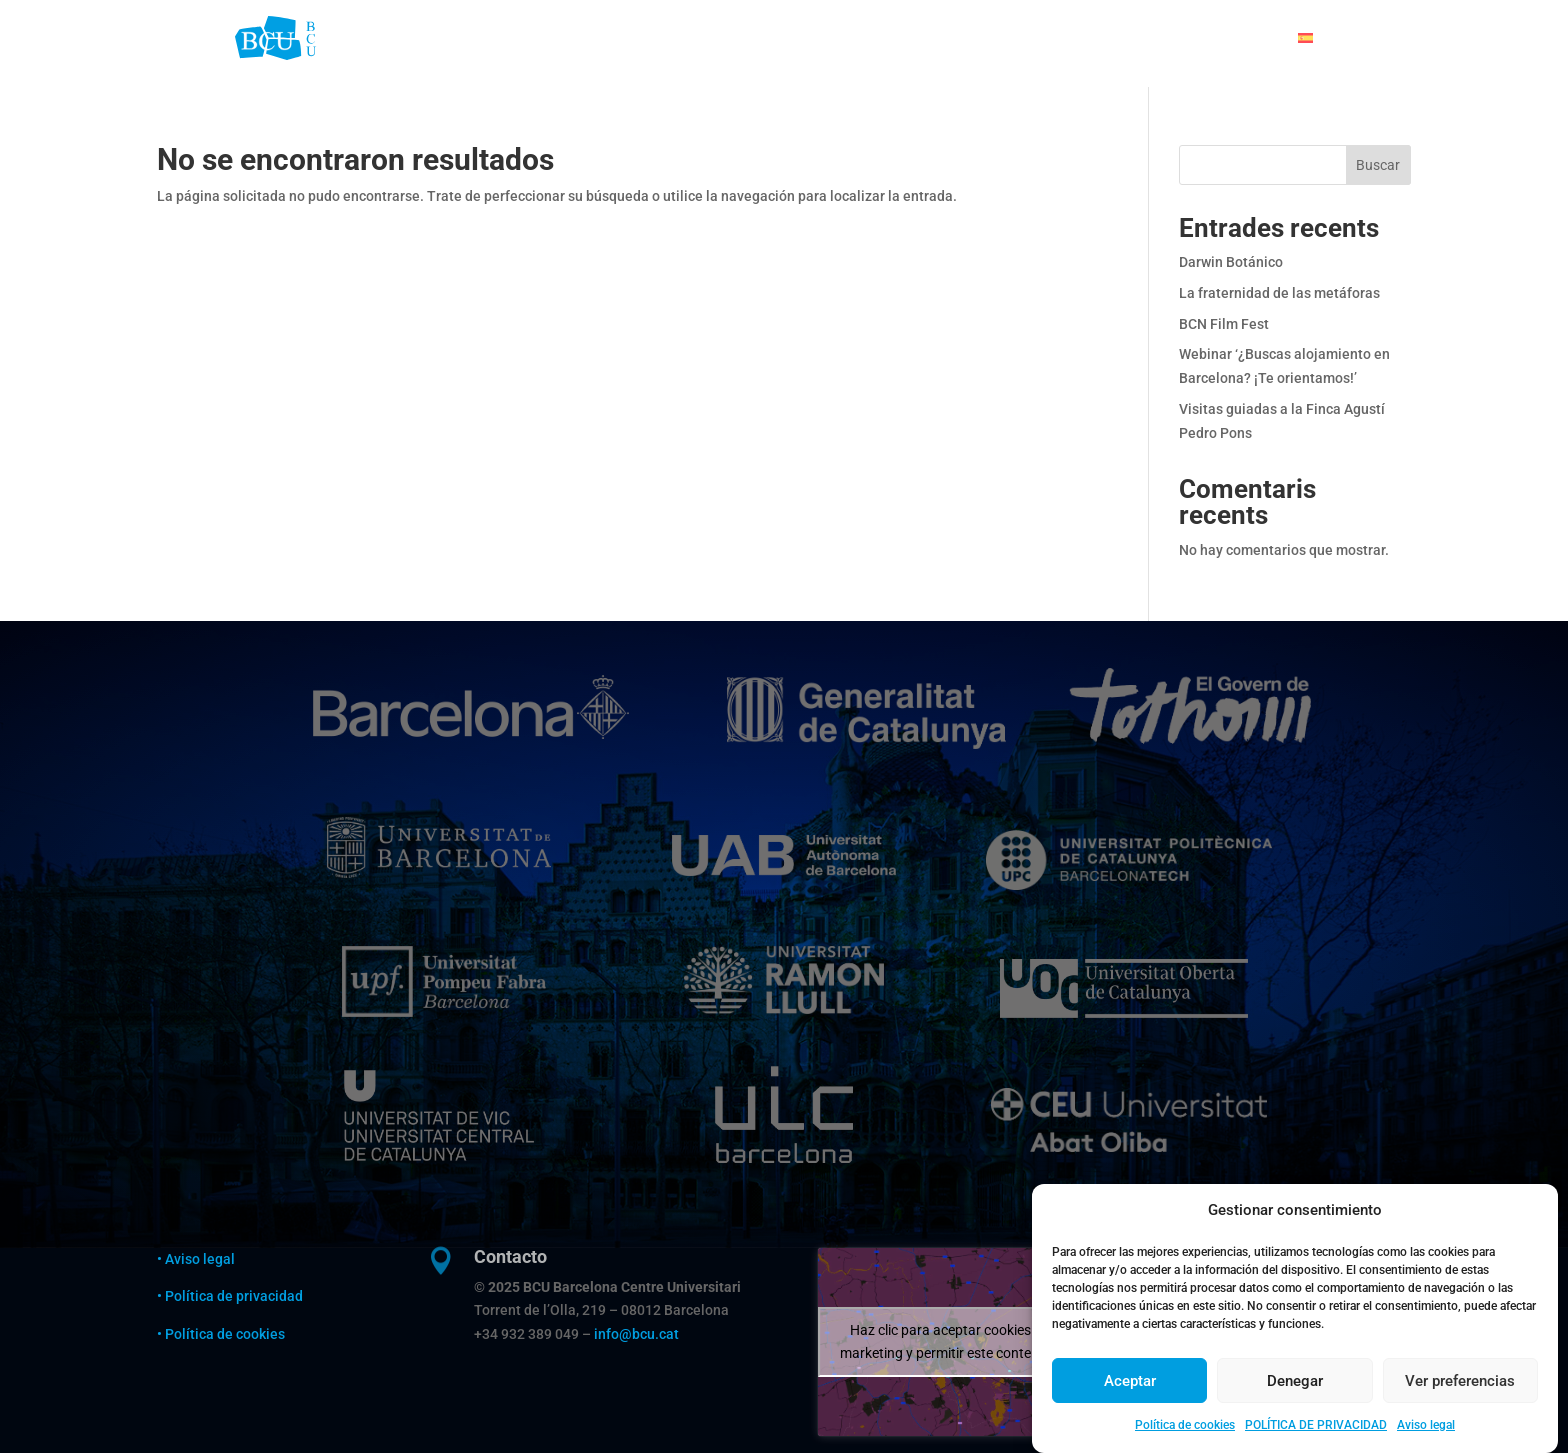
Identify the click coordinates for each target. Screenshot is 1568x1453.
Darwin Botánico (1231, 262)
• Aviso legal (196, 1259)
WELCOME (710, 38)
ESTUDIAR (938, 38)
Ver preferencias (1460, 1405)
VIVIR (1010, 38)
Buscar (1378, 165)
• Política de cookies (221, 1334)
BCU (779, 38)
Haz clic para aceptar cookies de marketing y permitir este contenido (949, 1341)
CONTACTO (1239, 38)
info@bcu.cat (636, 1334)
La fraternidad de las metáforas (1279, 293)
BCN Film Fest (1224, 324)
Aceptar (1130, 1405)
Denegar (1295, 1405)
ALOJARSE (849, 38)
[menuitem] (1315, 38)
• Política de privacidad (231, 1296)
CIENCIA (1076, 38)
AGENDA (1152, 38)
